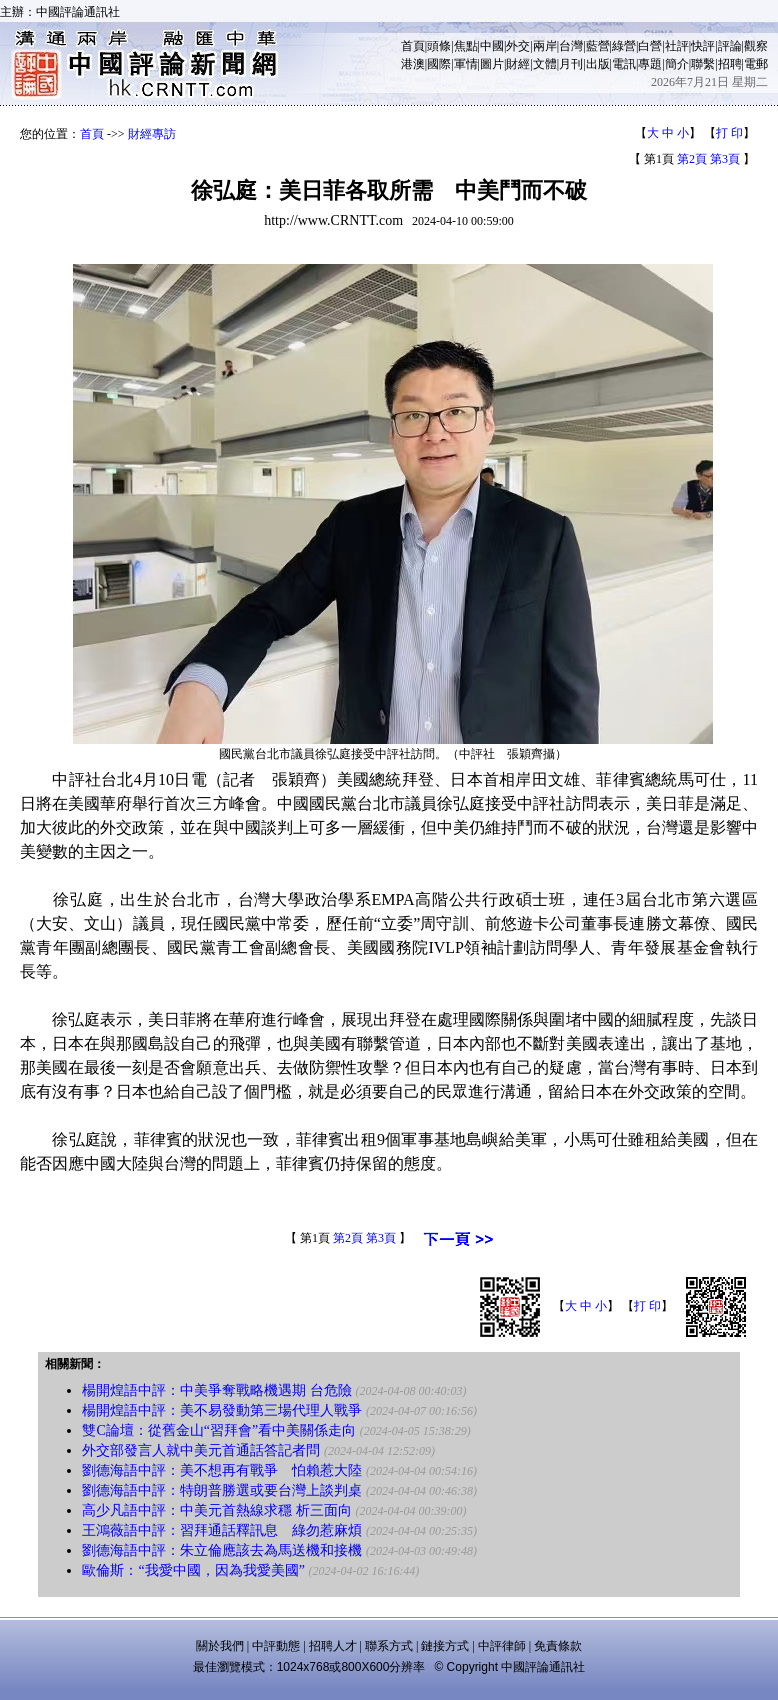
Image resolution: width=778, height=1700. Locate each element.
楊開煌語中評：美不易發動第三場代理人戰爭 (222, 1410)
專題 (650, 64)
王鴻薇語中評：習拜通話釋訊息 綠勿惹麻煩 (222, 1530)
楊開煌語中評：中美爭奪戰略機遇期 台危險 (217, 1390)
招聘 (730, 64)
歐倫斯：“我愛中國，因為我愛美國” (193, 1570)
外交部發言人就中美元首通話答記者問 (201, 1450)
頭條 (439, 46)
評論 (730, 46)
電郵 (756, 64)
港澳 (413, 64)
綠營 (624, 46)
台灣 (571, 46)
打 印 (729, 133)
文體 (545, 64)
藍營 (598, 46)
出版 (598, 64)
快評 (703, 46)
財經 (518, 64)
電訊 (624, 64)
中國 (492, 46)
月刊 (571, 64)
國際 (439, 64)
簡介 (677, 64)
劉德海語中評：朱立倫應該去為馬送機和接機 (222, 1550)
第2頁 (692, 159)
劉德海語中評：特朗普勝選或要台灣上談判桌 (222, 1490)
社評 (677, 46)
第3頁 (725, 159)
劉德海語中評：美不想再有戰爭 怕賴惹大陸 (222, 1470)
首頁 (413, 46)
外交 (518, 46)
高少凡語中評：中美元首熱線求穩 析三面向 (217, 1510)
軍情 (466, 64)
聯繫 (703, 64)
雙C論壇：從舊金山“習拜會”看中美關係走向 (219, 1430)
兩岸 (545, 46)
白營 (650, 46)
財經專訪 (152, 134)
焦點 (466, 46)
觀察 (756, 46)
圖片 (492, 64)
